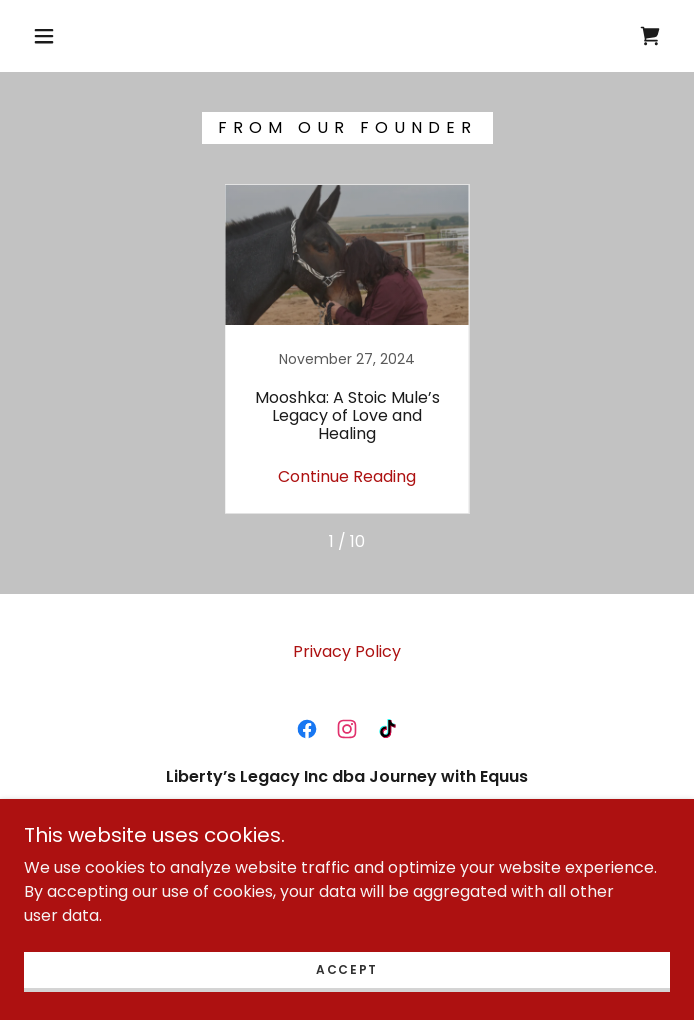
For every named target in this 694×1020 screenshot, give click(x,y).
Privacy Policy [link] (347, 651)
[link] (650, 36)
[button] (56, 36)
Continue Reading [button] (347, 476)
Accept (347, 969)
